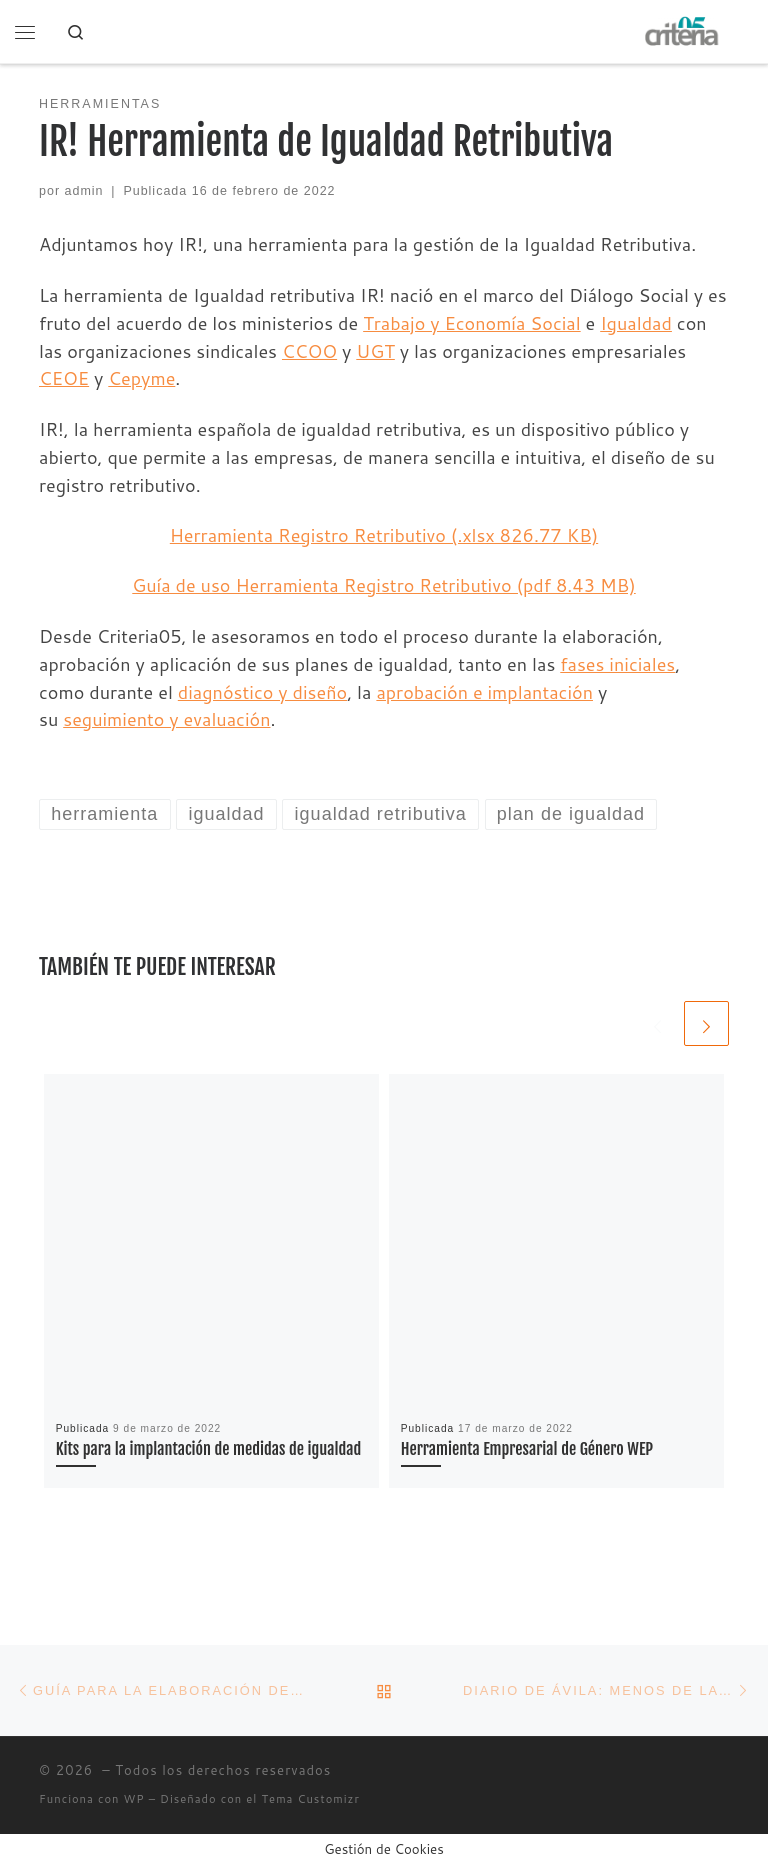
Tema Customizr (311, 1799)
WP (134, 1799)
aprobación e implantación (484, 692)
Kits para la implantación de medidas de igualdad (209, 1449)
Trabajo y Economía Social (472, 323)
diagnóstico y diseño (262, 692)
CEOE (64, 378)
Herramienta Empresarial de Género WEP (527, 1449)
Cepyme (141, 378)
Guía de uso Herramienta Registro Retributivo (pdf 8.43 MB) (383, 585)
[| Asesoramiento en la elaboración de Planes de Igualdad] (683, 30)
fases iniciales (617, 664)
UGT (375, 351)
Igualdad (636, 323)
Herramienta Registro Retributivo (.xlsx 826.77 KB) (384, 535)
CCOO (309, 351)
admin (84, 191)
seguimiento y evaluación (166, 719)
